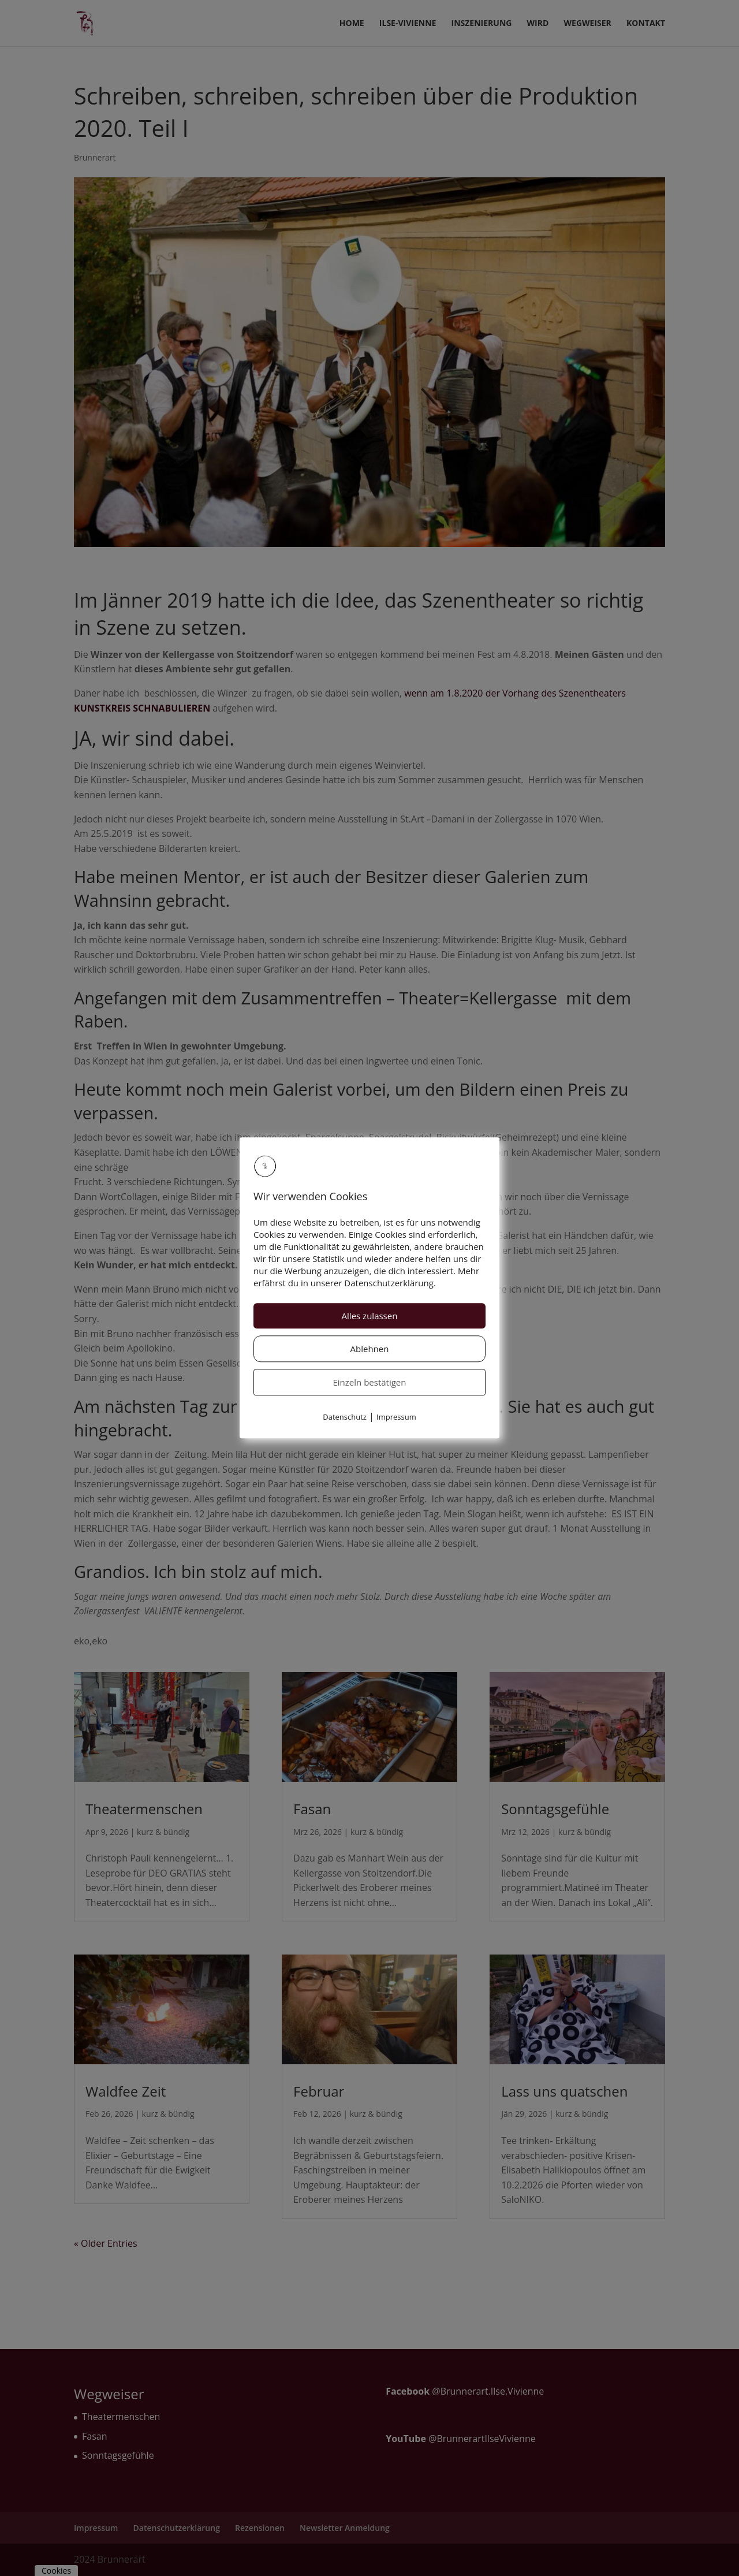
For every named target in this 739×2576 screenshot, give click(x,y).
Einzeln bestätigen (369, 1382)
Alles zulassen (370, 1315)
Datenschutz (345, 1417)
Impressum (396, 1417)
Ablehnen (369, 1348)
